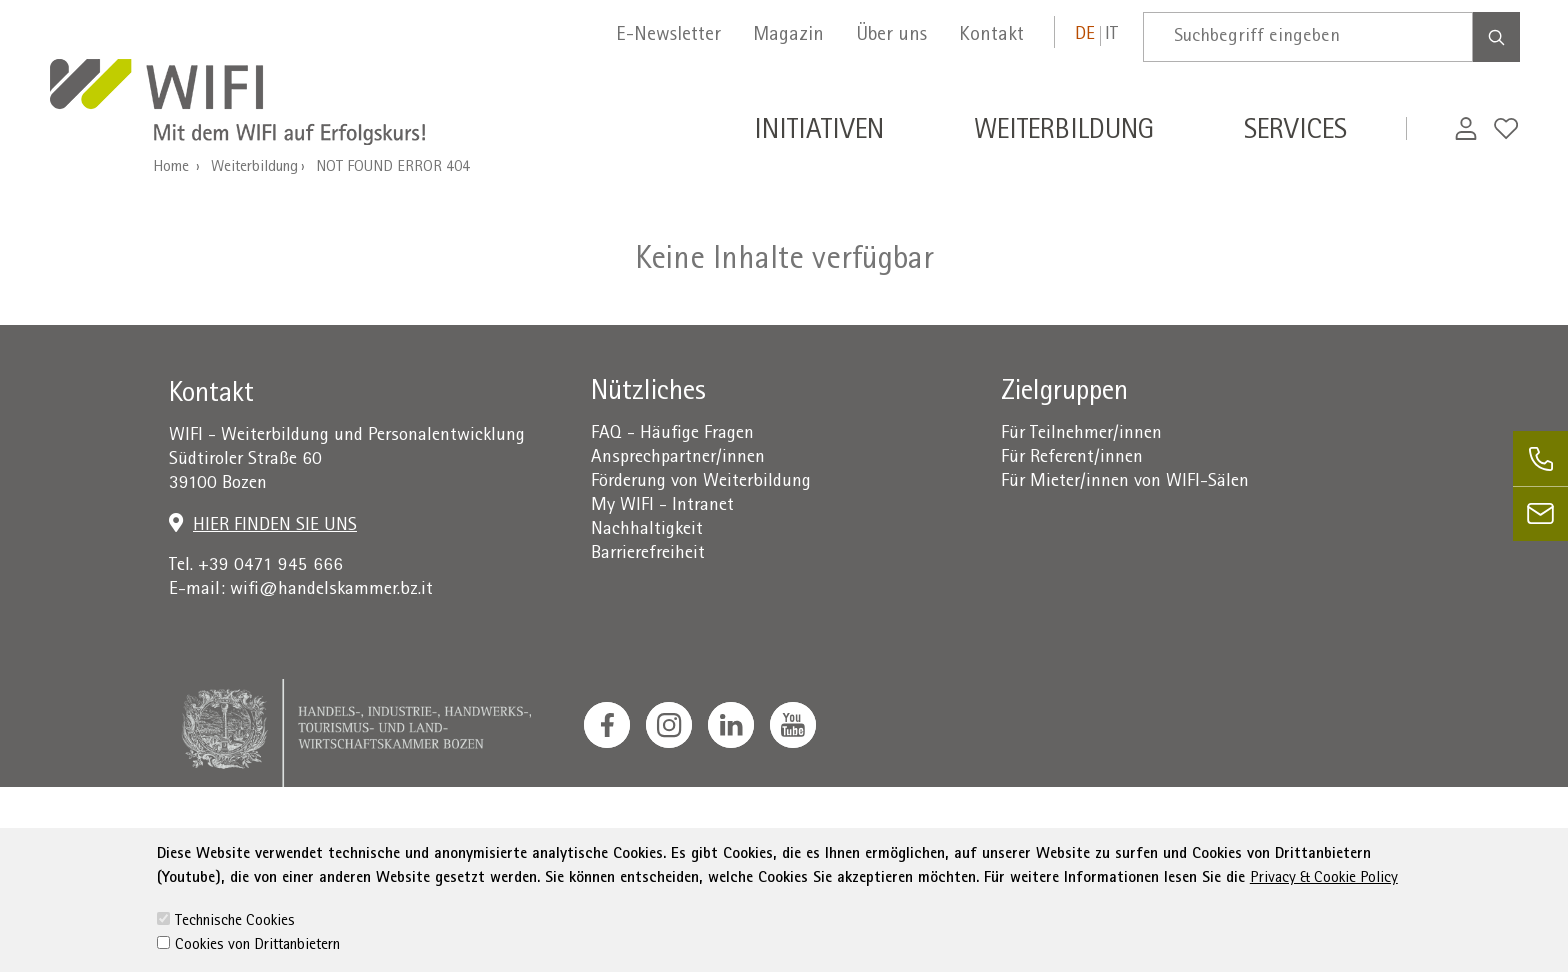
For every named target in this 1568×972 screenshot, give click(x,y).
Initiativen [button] (819, 133)
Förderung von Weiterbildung (701, 482)
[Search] (1496, 37)
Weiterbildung (254, 168)
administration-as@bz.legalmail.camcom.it (1269, 838)
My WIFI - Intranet (662, 506)
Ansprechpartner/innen (678, 458)
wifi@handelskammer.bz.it (331, 590)
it (1111, 35)
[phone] (1540, 458)
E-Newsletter (668, 36)
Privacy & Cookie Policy (1324, 928)
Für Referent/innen (1072, 458)
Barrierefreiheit (648, 554)
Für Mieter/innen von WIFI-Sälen (1125, 482)
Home (171, 168)
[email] (1540, 513)
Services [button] (1295, 133)
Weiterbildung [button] (1064, 133)
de (1085, 35)
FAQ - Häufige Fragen (672, 434)
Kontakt (991, 36)
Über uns (891, 36)
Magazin (788, 36)
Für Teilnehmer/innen (1081, 434)
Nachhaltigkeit (647, 530)
